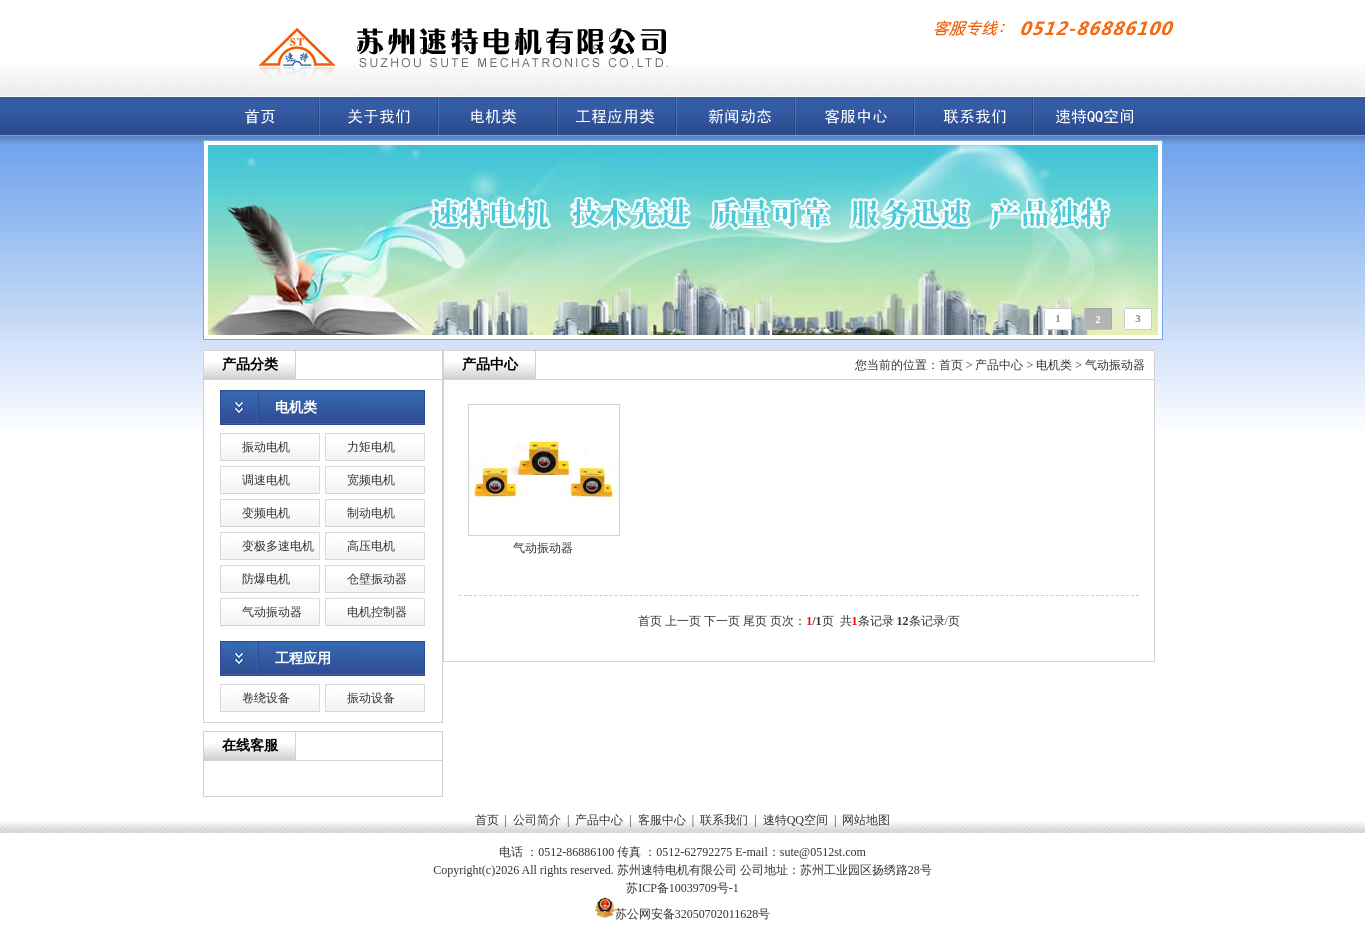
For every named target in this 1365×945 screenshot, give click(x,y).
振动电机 (266, 447)
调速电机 (266, 480)
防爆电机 (266, 579)
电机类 (296, 407)
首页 (951, 365)
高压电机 (371, 546)
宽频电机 (371, 480)
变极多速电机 (278, 546)
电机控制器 (377, 612)
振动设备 (371, 698)
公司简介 (537, 820)
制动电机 (371, 513)
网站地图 (866, 820)
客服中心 (662, 820)
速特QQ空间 (795, 820)
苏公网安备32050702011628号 (693, 914)
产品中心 (999, 365)
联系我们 (724, 820)
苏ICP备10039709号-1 (682, 888)
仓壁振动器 (377, 579)
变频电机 (266, 513)
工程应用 (303, 658)
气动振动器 (272, 612)
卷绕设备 (266, 698)
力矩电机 (371, 447)
